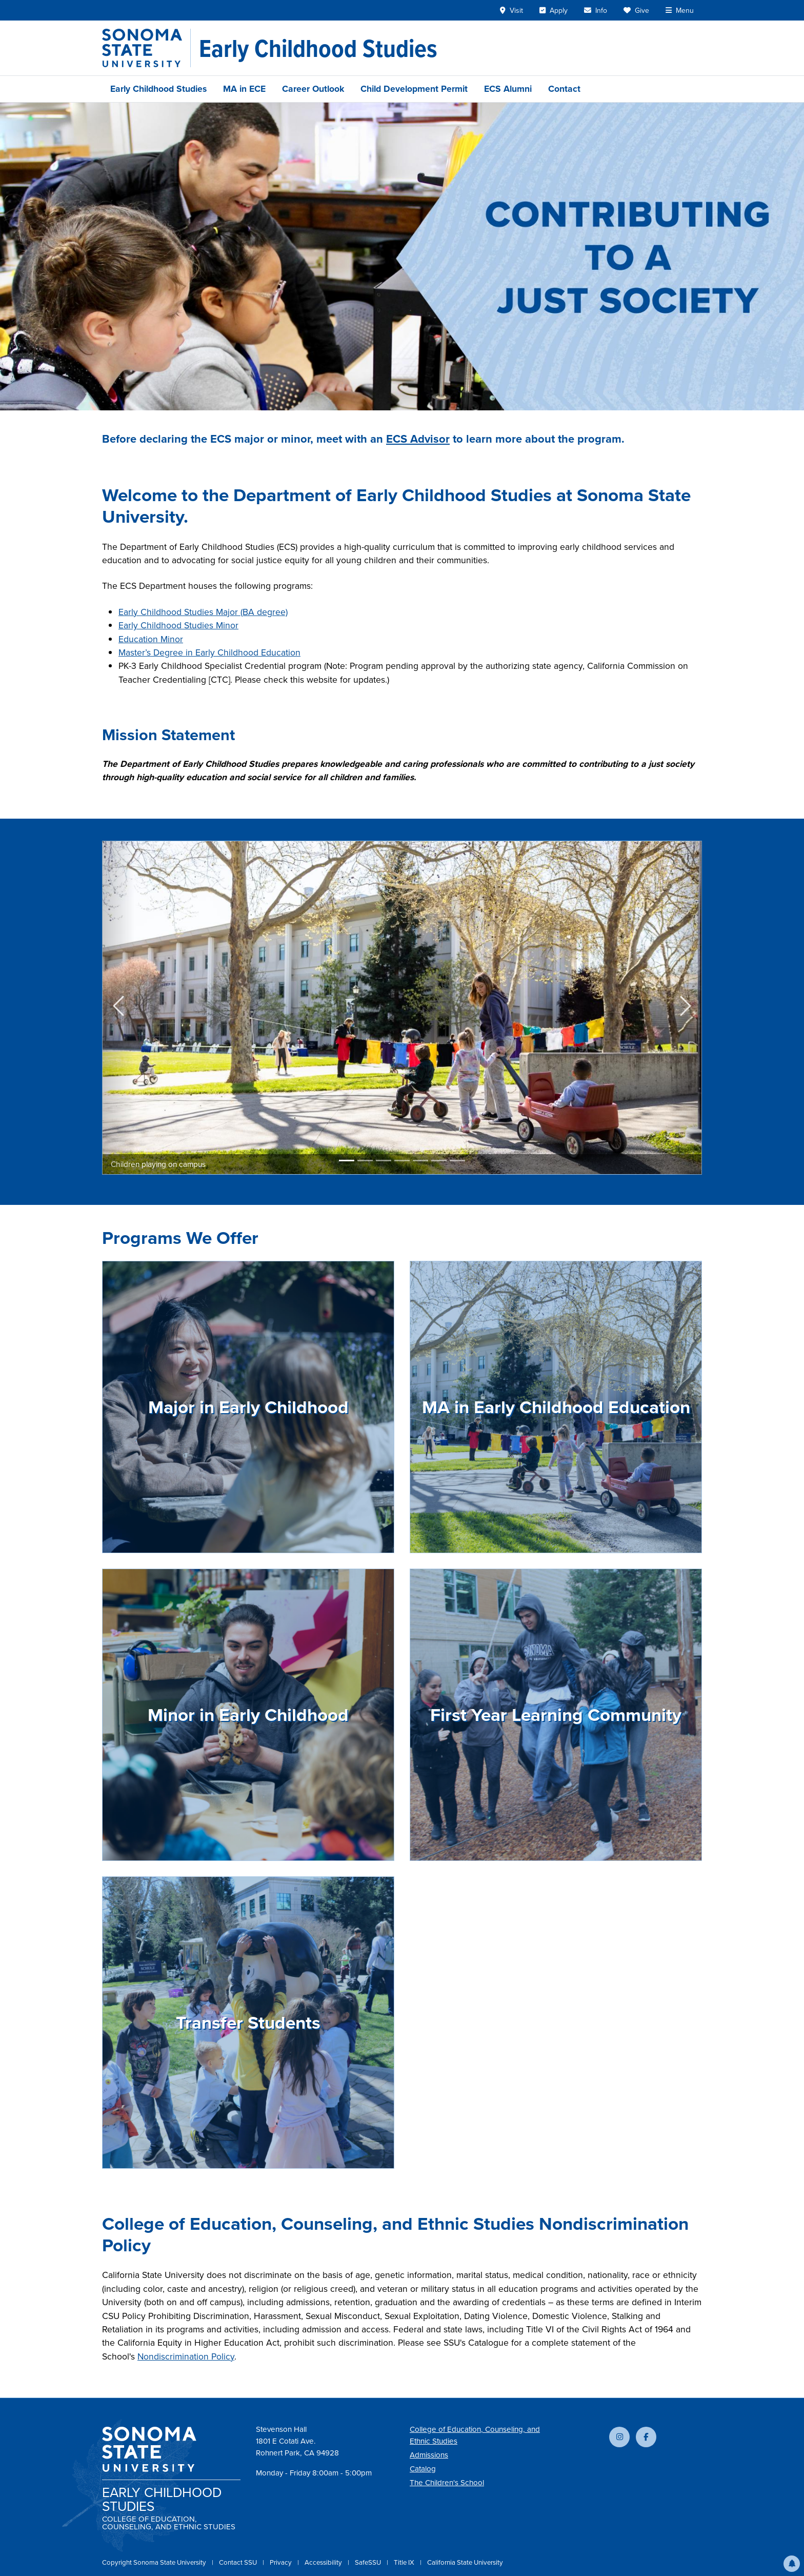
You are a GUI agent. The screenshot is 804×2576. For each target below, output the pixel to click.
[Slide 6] (439, 1160)
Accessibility (324, 2562)
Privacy (281, 2562)
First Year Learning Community (555, 1714)
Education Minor (150, 639)
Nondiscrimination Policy (185, 2356)
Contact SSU (238, 2562)
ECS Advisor (418, 438)
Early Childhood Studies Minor (178, 625)
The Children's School (447, 2482)
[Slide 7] (457, 1160)
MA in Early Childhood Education (556, 1407)
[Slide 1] (346, 1160)
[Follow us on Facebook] (646, 2437)
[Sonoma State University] (146, 48)
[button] (791, 2563)
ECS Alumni (508, 88)
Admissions (429, 2455)
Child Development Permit (414, 88)
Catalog (423, 2468)
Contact (564, 88)
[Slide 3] (383, 1160)
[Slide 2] (365, 1160)
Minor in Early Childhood (248, 1714)
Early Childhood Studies (158, 88)
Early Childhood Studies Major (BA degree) (203, 612)
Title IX (405, 2562)
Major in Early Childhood (248, 1407)
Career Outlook (313, 88)
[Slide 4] (402, 1160)
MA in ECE (244, 88)
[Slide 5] (420, 1160)
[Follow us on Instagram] (619, 2437)
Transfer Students (248, 2022)
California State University (465, 2562)
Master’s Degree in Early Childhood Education (209, 652)
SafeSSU (369, 2562)
